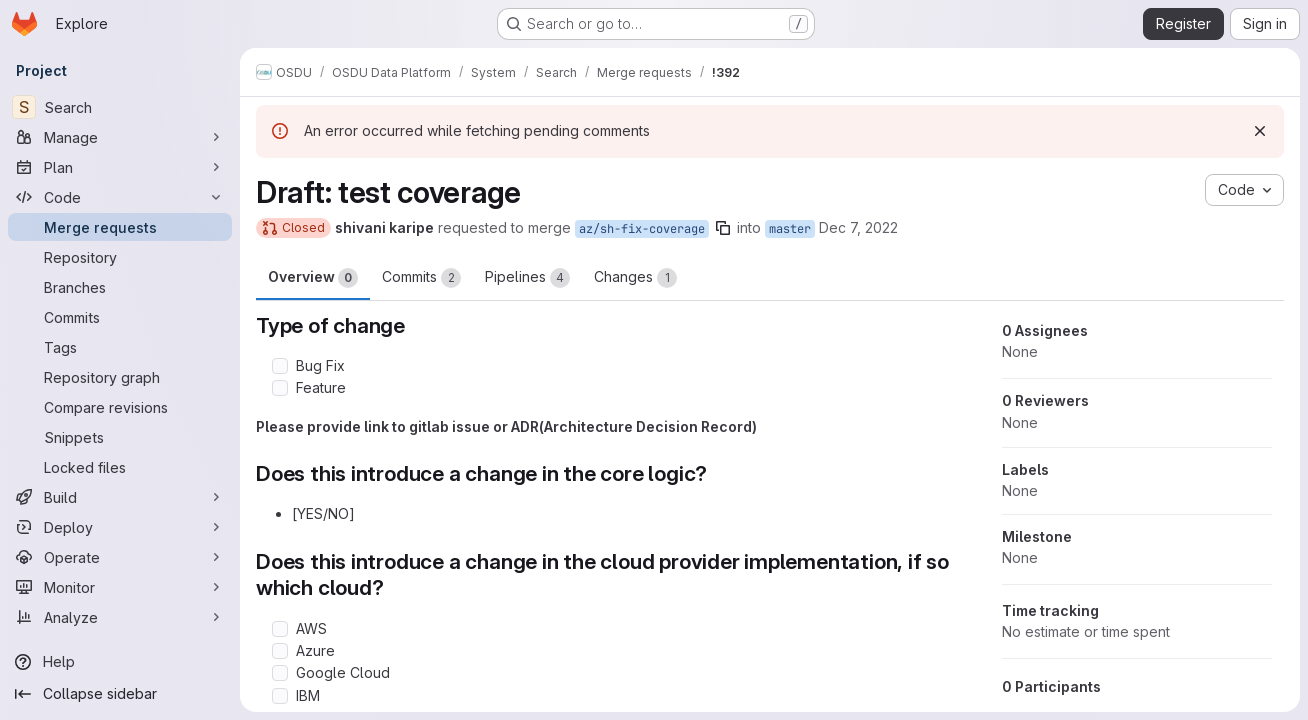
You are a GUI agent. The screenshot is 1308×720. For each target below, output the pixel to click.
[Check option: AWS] (280, 629)
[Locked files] (120, 467)
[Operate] (120, 557)
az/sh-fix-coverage (642, 229)
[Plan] (120, 167)
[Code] (120, 197)
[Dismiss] (1260, 131)
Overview (313, 278)
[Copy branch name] (723, 228)
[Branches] (120, 287)
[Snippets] (120, 437)
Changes (635, 278)
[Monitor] (120, 587)
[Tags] (120, 347)
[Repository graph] (120, 377)
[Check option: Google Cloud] (280, 673)
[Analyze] (120, 617)
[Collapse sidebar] (120, 694)
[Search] (120, 107)
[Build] (120, 497)
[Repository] (120, 257)
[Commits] (120, 317)
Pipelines (527, 278)
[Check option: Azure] (280, 651)
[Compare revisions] (120, 407)
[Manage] (120, 137)
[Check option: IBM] (280, 696)
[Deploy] (120, 527)
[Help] (120, 662)
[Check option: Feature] (280, 388)
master (790, 229)
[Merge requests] (120, 227)
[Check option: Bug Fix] (280, 366)
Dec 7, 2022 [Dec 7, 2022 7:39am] (858, 227)
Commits (421, 278)
